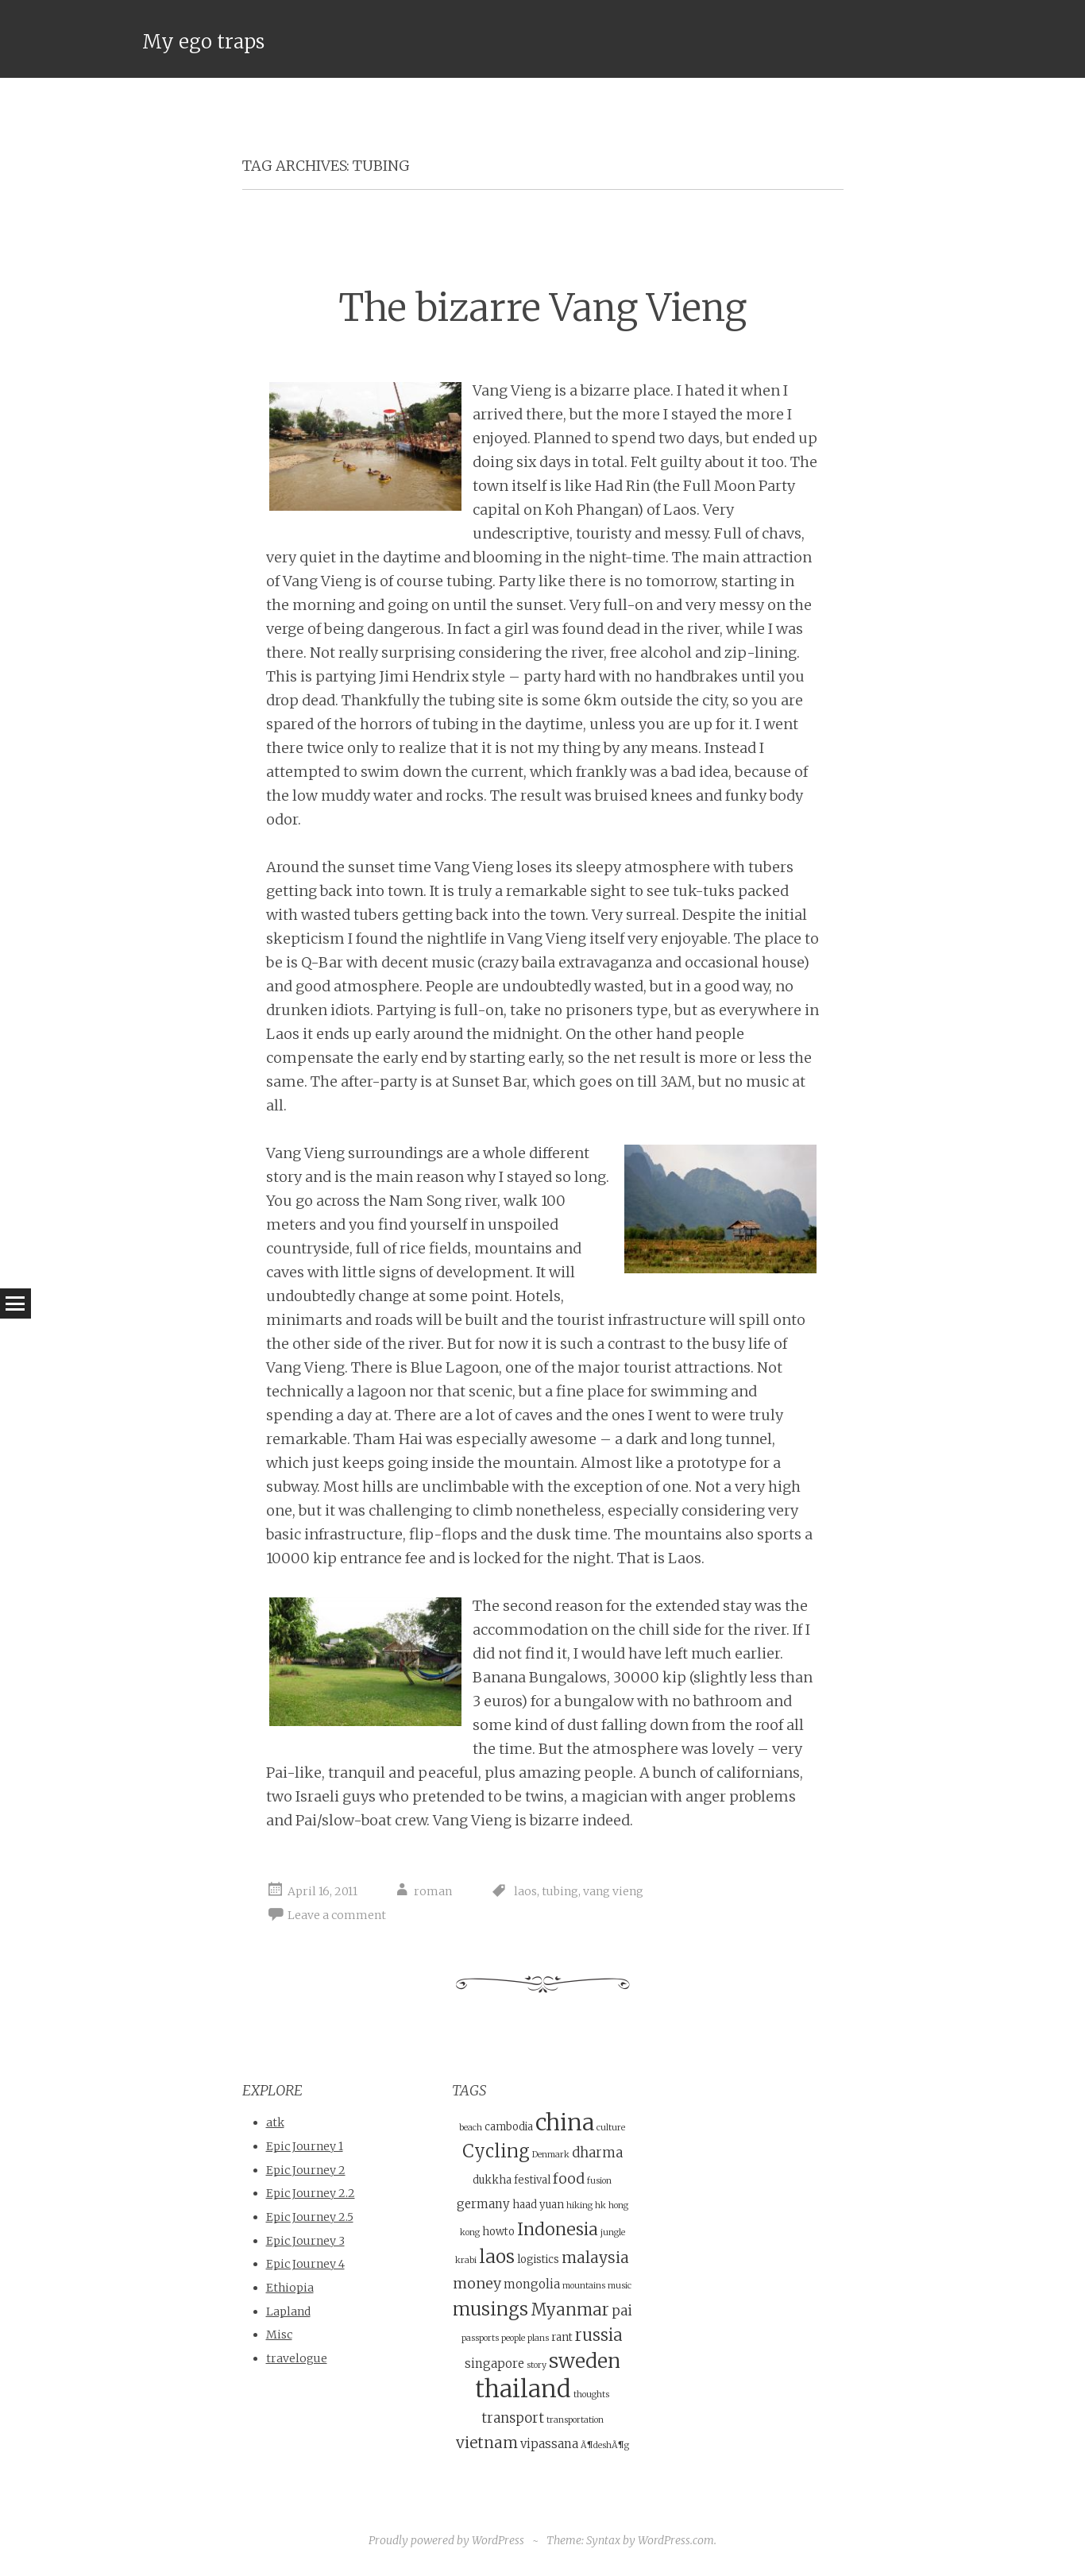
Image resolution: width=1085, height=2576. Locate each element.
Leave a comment (337, 1915)
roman (433, 1891)
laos (525, 1891)
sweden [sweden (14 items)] (584, 2361)
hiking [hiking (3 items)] (579, 2205)
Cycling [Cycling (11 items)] (496, 2151)
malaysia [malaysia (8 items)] (595, 2257)
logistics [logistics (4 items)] (538, 2259)
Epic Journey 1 (304, 2146)
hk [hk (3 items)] (600, 2205)
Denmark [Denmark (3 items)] (551, 2154)
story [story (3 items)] (536, 2365)
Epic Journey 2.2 (310, 2193)
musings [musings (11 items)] (490, 2309)
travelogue (296, 2358)
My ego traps (203, 41)
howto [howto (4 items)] (498, 2231)
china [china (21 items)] (564, 2122)
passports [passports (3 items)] (480, 2338)
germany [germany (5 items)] (483, 2203)
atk (275, 2122)
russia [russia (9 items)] (599, 2335)
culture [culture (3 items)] (611, 2127)
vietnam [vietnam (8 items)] (487, 2442)
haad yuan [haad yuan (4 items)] (538, 2204)
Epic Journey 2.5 (309, 2217)
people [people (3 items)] (513, 2338)
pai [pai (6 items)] (622, 2311)
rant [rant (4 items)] (562, 2337)
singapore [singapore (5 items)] (494, 2363)
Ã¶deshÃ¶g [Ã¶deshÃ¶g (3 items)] (605, 2445)
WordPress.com (676, 2540)
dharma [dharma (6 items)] (597, 2153)
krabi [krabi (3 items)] (466, 2260)
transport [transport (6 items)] (512, 2418)
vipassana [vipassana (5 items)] (549, 2443)
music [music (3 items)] (619, 2286)
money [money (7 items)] (477, 2283)
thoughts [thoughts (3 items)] (591, 2394)
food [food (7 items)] (569, 2178)
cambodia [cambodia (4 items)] (509, 2127)
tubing (560, 1891)
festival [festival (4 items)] (532, 2180)
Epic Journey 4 (305, 2264)
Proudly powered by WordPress (446, 2540)
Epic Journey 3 (305, 2241)
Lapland (288, 2311)
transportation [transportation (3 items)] (575, 2420)
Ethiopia (290, 2288)
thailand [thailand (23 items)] (523, 2389)
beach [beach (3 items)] (470, 2127)
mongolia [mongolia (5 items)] (532, 2284)
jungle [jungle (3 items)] (612, 2232)
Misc (279, 2334)
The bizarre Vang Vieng (542, 307)
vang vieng (613, 1891)
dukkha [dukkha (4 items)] (492, 2180)
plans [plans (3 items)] (538, 2338)
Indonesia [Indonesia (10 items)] (557, 2229)
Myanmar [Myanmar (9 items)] (570, 2310)
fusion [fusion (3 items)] (599, 2181)
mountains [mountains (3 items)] (583, 2286)
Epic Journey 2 (306, 2170)
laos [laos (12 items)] (497, 2256)
